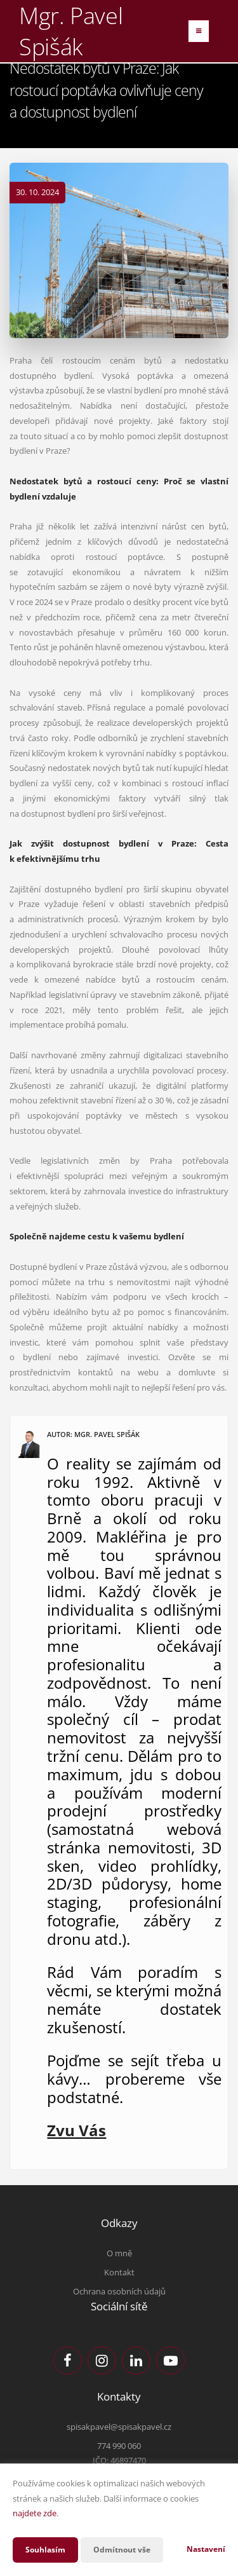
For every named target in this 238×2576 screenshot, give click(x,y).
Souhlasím (45, 2549)
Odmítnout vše (121, 2549)
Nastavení (206, 2549)
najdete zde (34, 2513)
